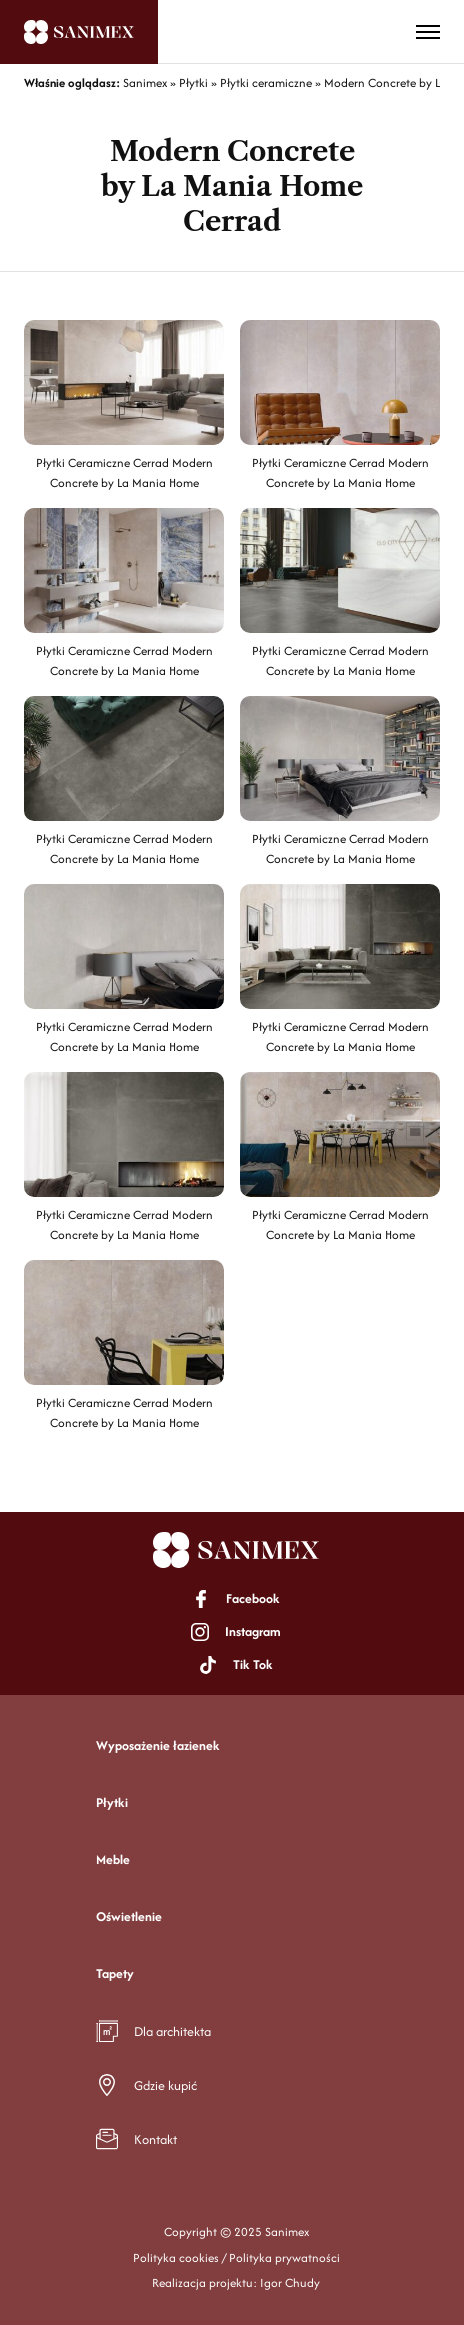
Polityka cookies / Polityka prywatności (236, 2257)
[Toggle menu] (428, 32)
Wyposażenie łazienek (158, 1745)
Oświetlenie (129, 1916)
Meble (113, 1859)
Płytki (112, 1802)
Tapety (115, 1973)
